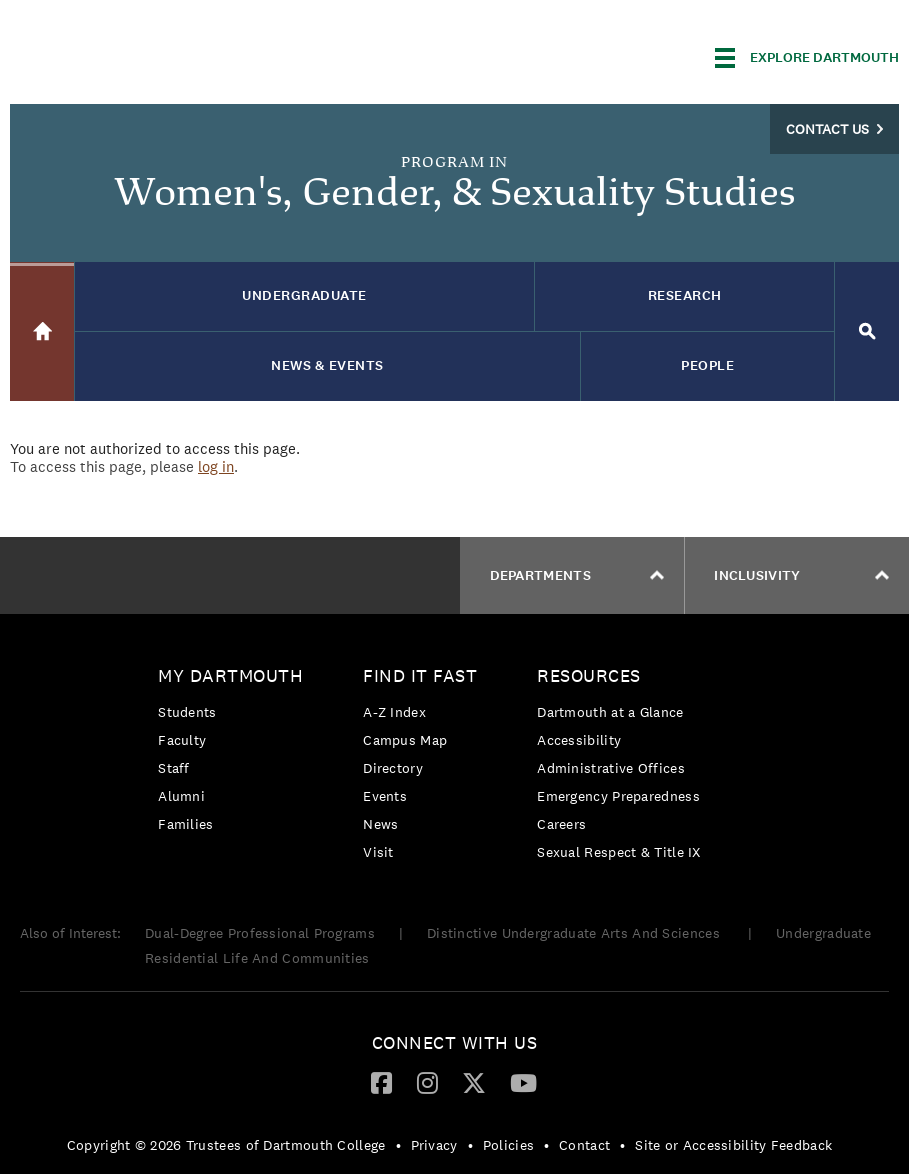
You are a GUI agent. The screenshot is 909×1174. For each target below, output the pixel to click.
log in (216, 466)
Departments (577, 575)
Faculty (182, 740)
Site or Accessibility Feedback (733, 1145)
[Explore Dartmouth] (807, 58)
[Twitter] (474, 1082)
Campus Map (405, 740)
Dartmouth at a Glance (610, 712)
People (707, 365)
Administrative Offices (611, 768)
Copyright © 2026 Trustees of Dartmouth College (226, 1145)
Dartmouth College (168, 54)
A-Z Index (394, 712)
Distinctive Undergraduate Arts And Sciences (575, 933)
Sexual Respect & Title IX (619, 852)
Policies (508, 1145)
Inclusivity (801, 575)
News (380, 824)
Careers (561, 824)
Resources (589, 675)
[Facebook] (381, 1082)
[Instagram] (427, 1082)
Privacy (434, 1145)
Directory (393, 768)
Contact (584, 1145)
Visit (378, 852)
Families (185, 824)
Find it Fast (420, 675)
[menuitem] (235, 753)
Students (187, 712)
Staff (174, 768)
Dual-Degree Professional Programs (260, 933)
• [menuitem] (398, 1145)
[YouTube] (523, 1082)
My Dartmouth (230, 675)
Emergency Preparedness (618, 796)
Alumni (181, 796)
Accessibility (579, 740)
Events (385, 796)
